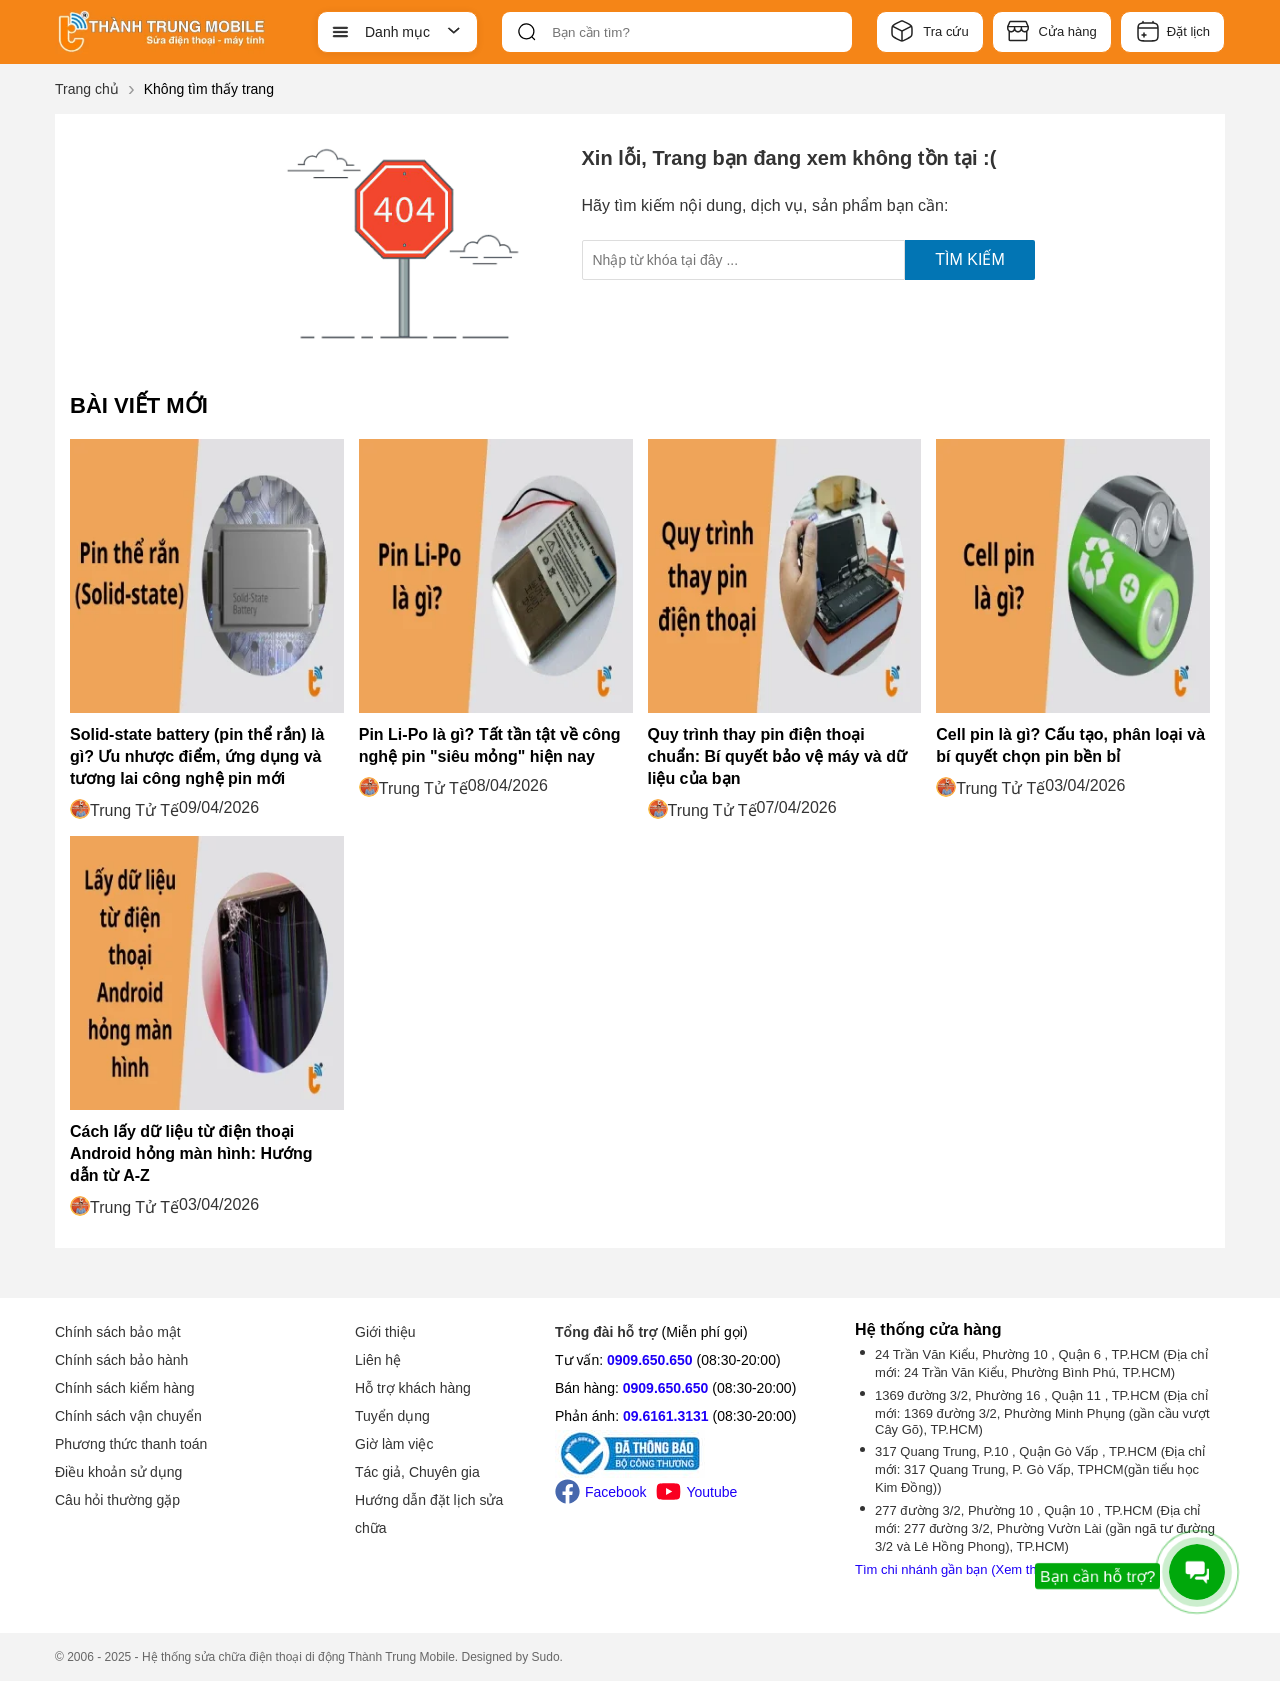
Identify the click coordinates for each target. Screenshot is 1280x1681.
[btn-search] (527, 32)
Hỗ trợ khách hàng (413, 1388)
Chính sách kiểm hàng (125, 1388)
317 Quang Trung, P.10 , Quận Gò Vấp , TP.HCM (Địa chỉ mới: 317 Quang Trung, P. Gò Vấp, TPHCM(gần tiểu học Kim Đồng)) (1040, 1469)
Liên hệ (378, 1360)
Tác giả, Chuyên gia (417, 1472)
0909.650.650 (650, 1360)
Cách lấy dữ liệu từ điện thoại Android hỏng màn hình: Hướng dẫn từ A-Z (191, 1153)
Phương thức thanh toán (131, 1444)
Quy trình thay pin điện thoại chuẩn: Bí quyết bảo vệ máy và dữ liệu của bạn (777, 756)
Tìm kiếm (969, 259)
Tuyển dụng (392, 1416)
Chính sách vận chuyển (128, 1416)
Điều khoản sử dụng (118, 1472)
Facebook (600, 1491)
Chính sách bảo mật (118, 1332)
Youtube (696, 1491)
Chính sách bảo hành (121, 1360)
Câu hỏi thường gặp (117, 1500)
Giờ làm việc (394, 1444)
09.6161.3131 (666, 1416)
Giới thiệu (385, 1332)
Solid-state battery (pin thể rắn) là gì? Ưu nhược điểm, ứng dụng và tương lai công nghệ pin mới (197, 756)
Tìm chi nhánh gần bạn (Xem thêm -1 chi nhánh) (994, 1569)
